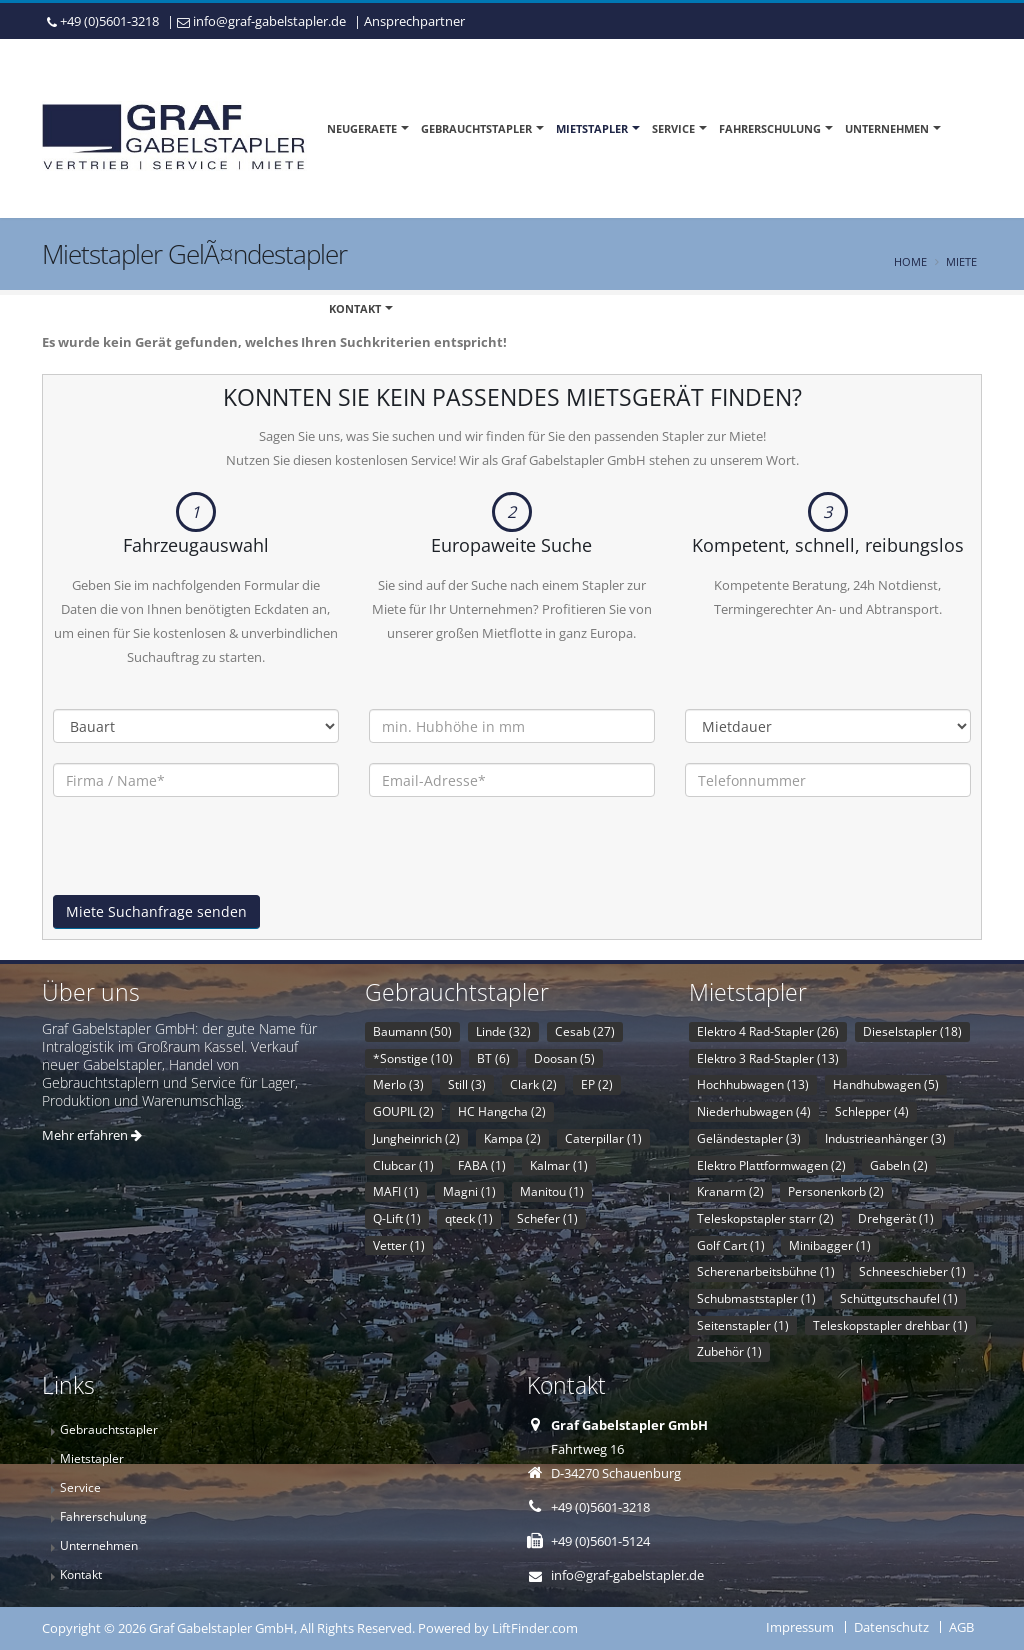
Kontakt (355, 308)
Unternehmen (887, 128)
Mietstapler (592, 128)
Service (673, 128)
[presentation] (205, 856)
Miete (961, 261)
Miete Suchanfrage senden (156, 911)
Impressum (800, 1627)
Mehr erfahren (92, 1135)
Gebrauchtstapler (476, 128)
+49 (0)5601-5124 (600, 1541)
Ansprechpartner (414, 21)
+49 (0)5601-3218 (109, 21)
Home (910, 261)
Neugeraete (362, 128)
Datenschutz (891, 1627)
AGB (961, 1627)
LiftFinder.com (535, 1628)
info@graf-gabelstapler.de (269, 21)
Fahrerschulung (770, 128)
